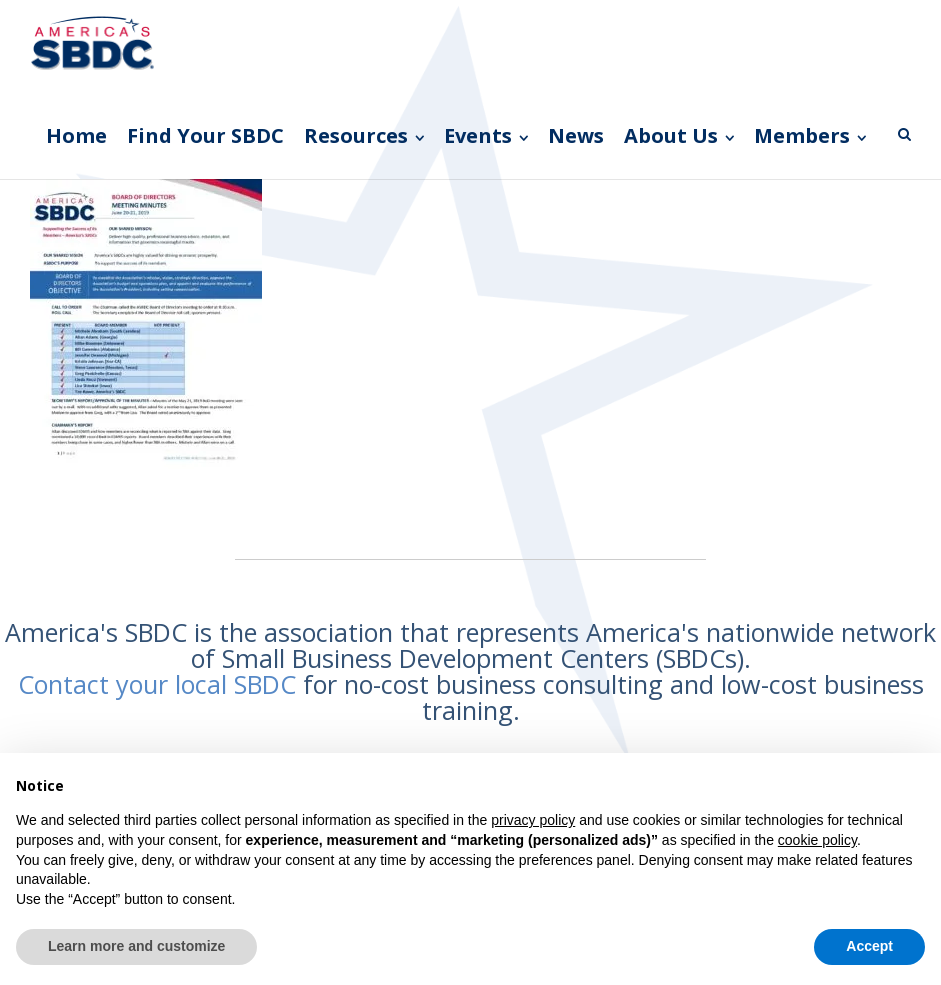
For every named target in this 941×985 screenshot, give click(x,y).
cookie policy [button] (817, 840)
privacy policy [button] (533, 820)
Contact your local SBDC (157, 684)
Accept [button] (869, 946)
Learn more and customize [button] (136, 946)
